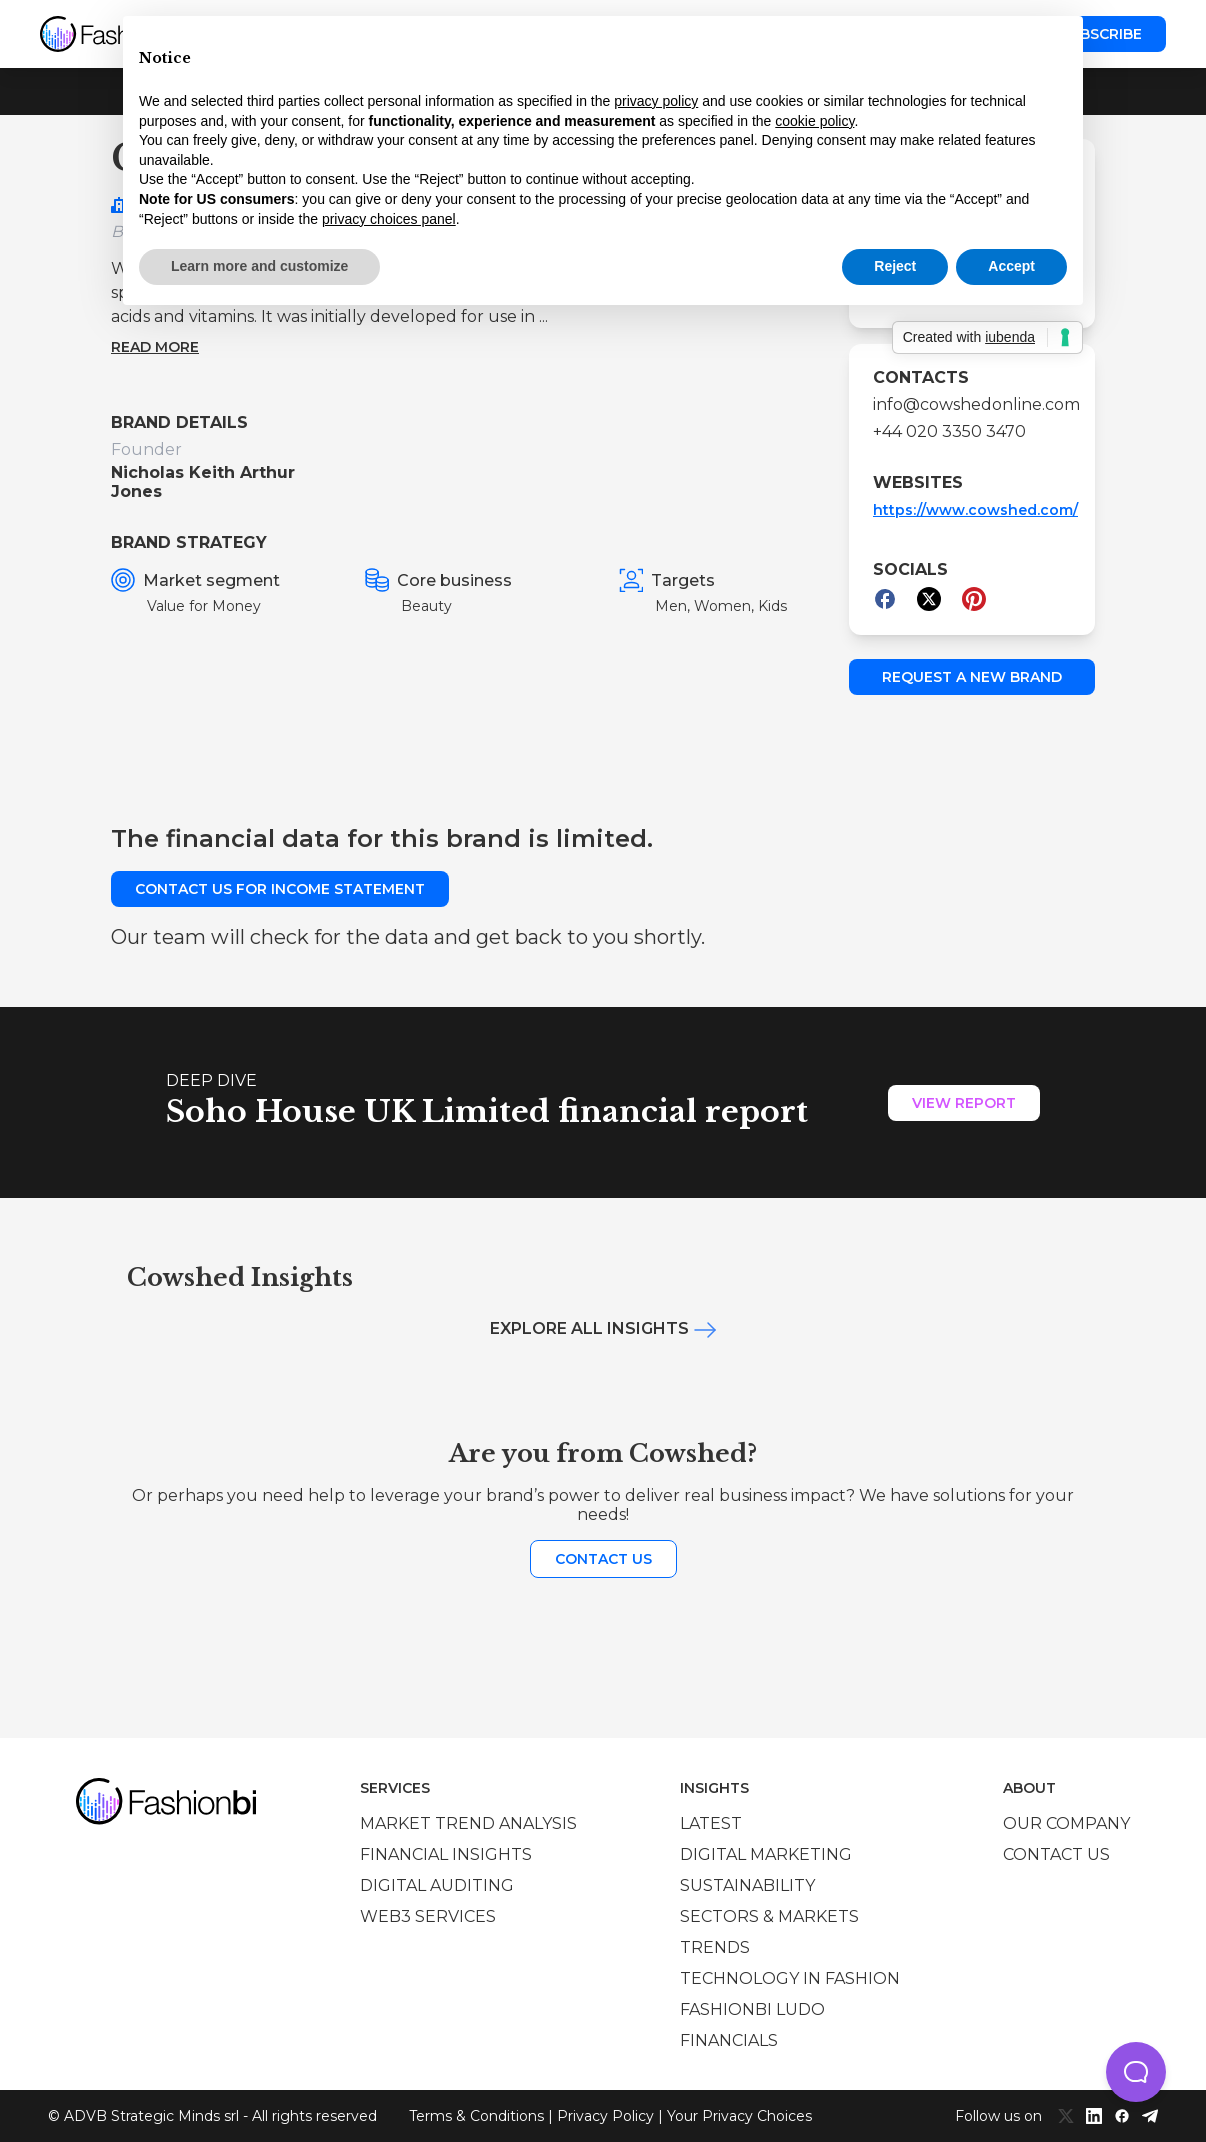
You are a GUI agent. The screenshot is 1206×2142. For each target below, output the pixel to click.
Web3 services (428, 1916)
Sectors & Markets (769, 1916)
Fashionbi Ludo (752, 2009)
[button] (1136, 2072)
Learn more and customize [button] (259, 266)
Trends (715, 1947)
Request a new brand (972, 677)
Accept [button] (1011, 266)
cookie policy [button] (814, 121)
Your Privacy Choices (739, 2116)
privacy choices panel (389, 219)
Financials (729, 2040)
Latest (711, 1823)
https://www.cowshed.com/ (975, 510)
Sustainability (747, 1885)
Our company (1066, 1823)
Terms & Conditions (476, 2116)
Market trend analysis (468, 1823)
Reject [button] (895, 266)
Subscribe (1101, 34)
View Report (964, 1103)
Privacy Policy (605, 2116)
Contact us (603, 1559)
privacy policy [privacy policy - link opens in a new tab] (656, 101)
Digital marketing (766, 1854)
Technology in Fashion (790, 1978)
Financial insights (446, 1854)
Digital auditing (437, 1885)
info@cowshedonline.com (972, 404)
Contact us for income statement (280, 889)
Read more (155, 347)
